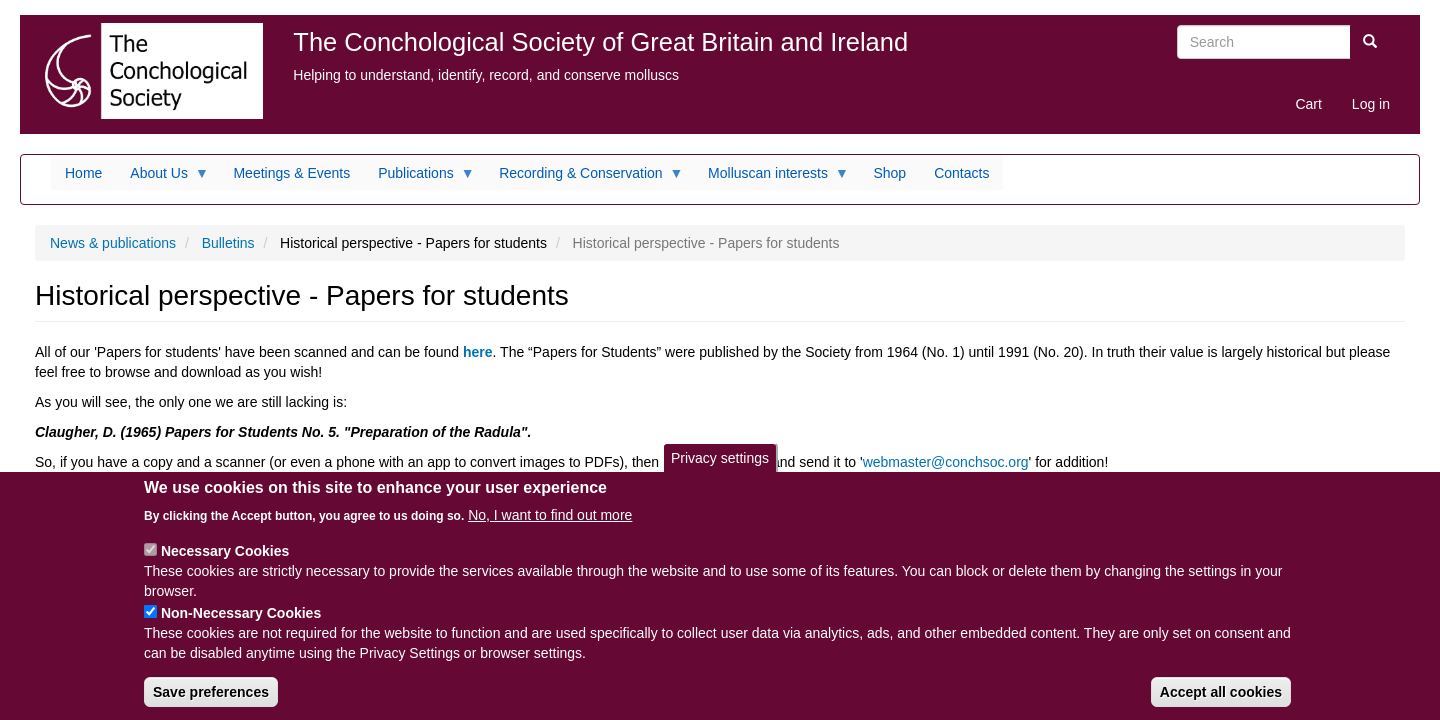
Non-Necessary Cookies (241, 628)
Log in (1371, 104)
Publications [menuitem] (419, 178)
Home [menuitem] (83, 173)
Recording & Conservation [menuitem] (584, 178)
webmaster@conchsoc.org (946, 462)
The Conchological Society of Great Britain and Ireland (600, 42)
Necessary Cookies (225, 566)
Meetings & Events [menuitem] (291, 173)
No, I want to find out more (550, 530)
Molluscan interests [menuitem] (771, 178)
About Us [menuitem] (162, 178)
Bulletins (228, 243)
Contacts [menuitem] (961, 173)
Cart (1308, 104)
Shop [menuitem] (889, 173)
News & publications (113, 243)
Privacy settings (720, 473)
